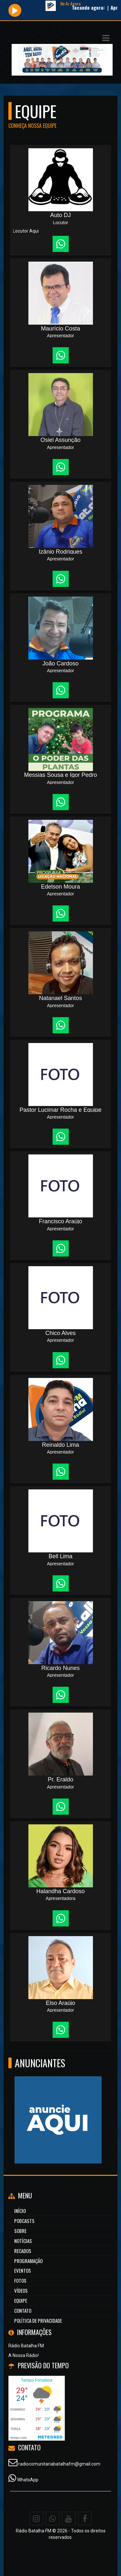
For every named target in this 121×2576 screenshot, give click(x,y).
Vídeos (21, 2290)
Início (20, 2210)
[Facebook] (85, 2518)
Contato (22, 2310)
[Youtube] (69, 2518)
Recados (22, 2250)
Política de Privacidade (38, 2320)
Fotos (20, 2280)
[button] (106, 38)
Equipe (20, 2300)
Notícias (23, 2240)
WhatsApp (27, 2479)
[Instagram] (36, 2518)
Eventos (22, 2270)
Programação (28, 2260)
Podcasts (24, 2220)
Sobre (20, 2230)
